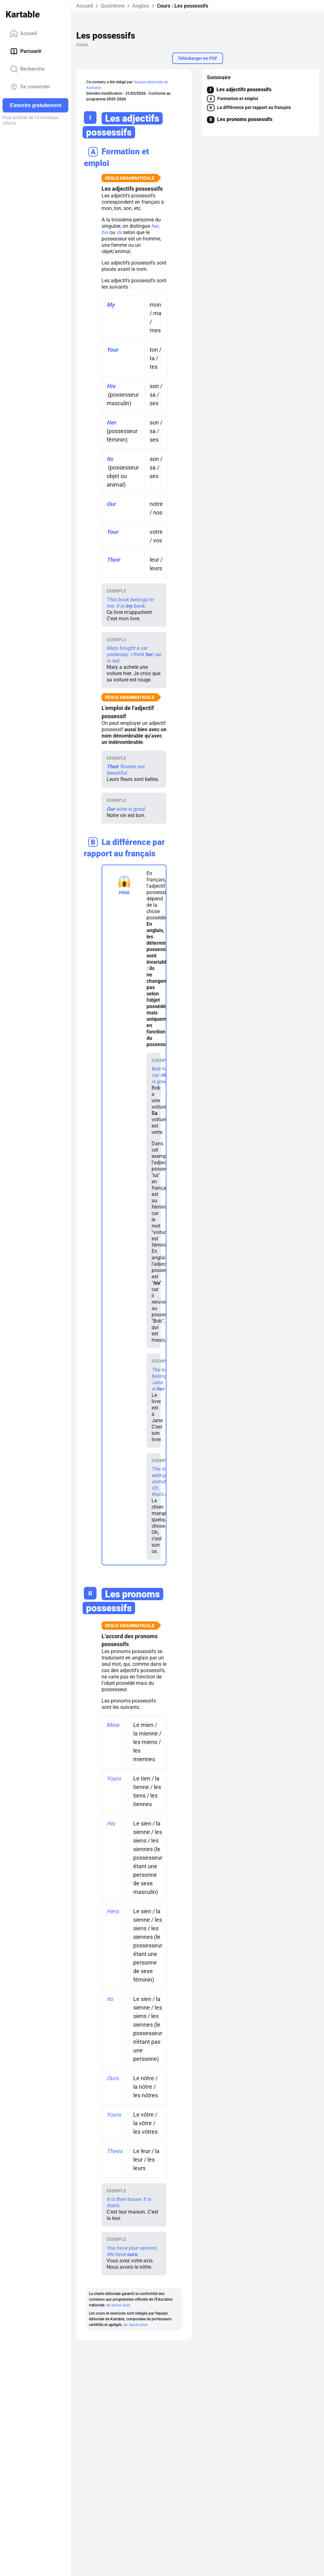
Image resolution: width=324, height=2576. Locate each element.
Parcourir (25, 51)
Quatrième (113, 6)
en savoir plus (118, 2305)
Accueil (23, 33)
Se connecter (30, 87)
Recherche (27, 69)
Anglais (140, 6)
